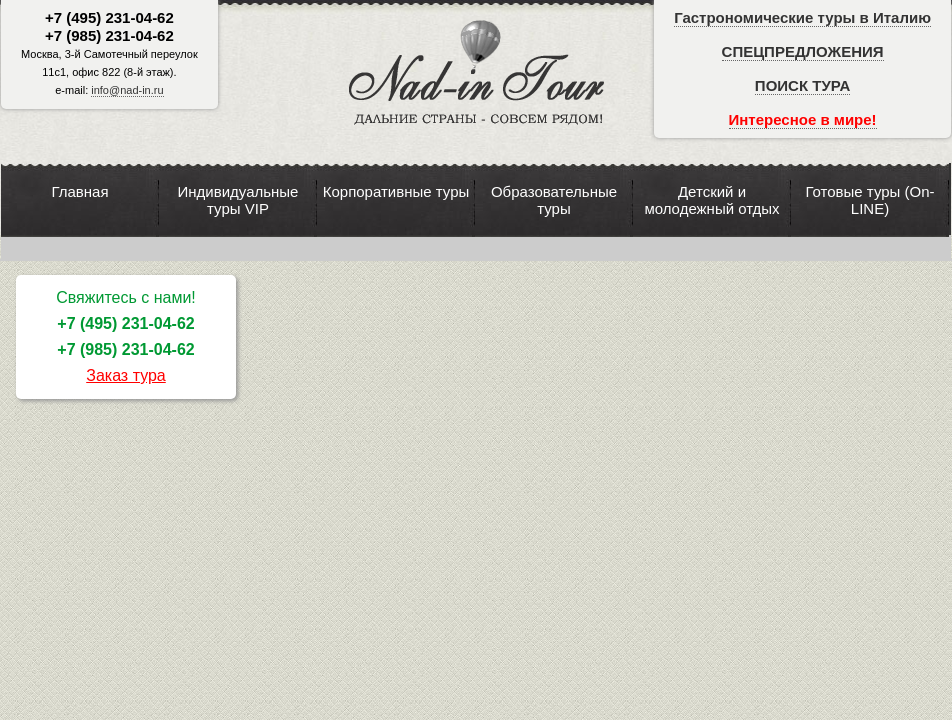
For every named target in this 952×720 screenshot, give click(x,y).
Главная (79, 191)
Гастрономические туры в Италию (802, 17)
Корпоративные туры (396, 191)
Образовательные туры (554, 200)
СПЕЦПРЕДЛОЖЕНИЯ (803, 51)
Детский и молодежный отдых (711, 200)
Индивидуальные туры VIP (238, 200)
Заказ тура (126, 375)
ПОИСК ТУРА (802, 85)
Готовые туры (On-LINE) (869, 200)
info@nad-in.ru (127, 90)
